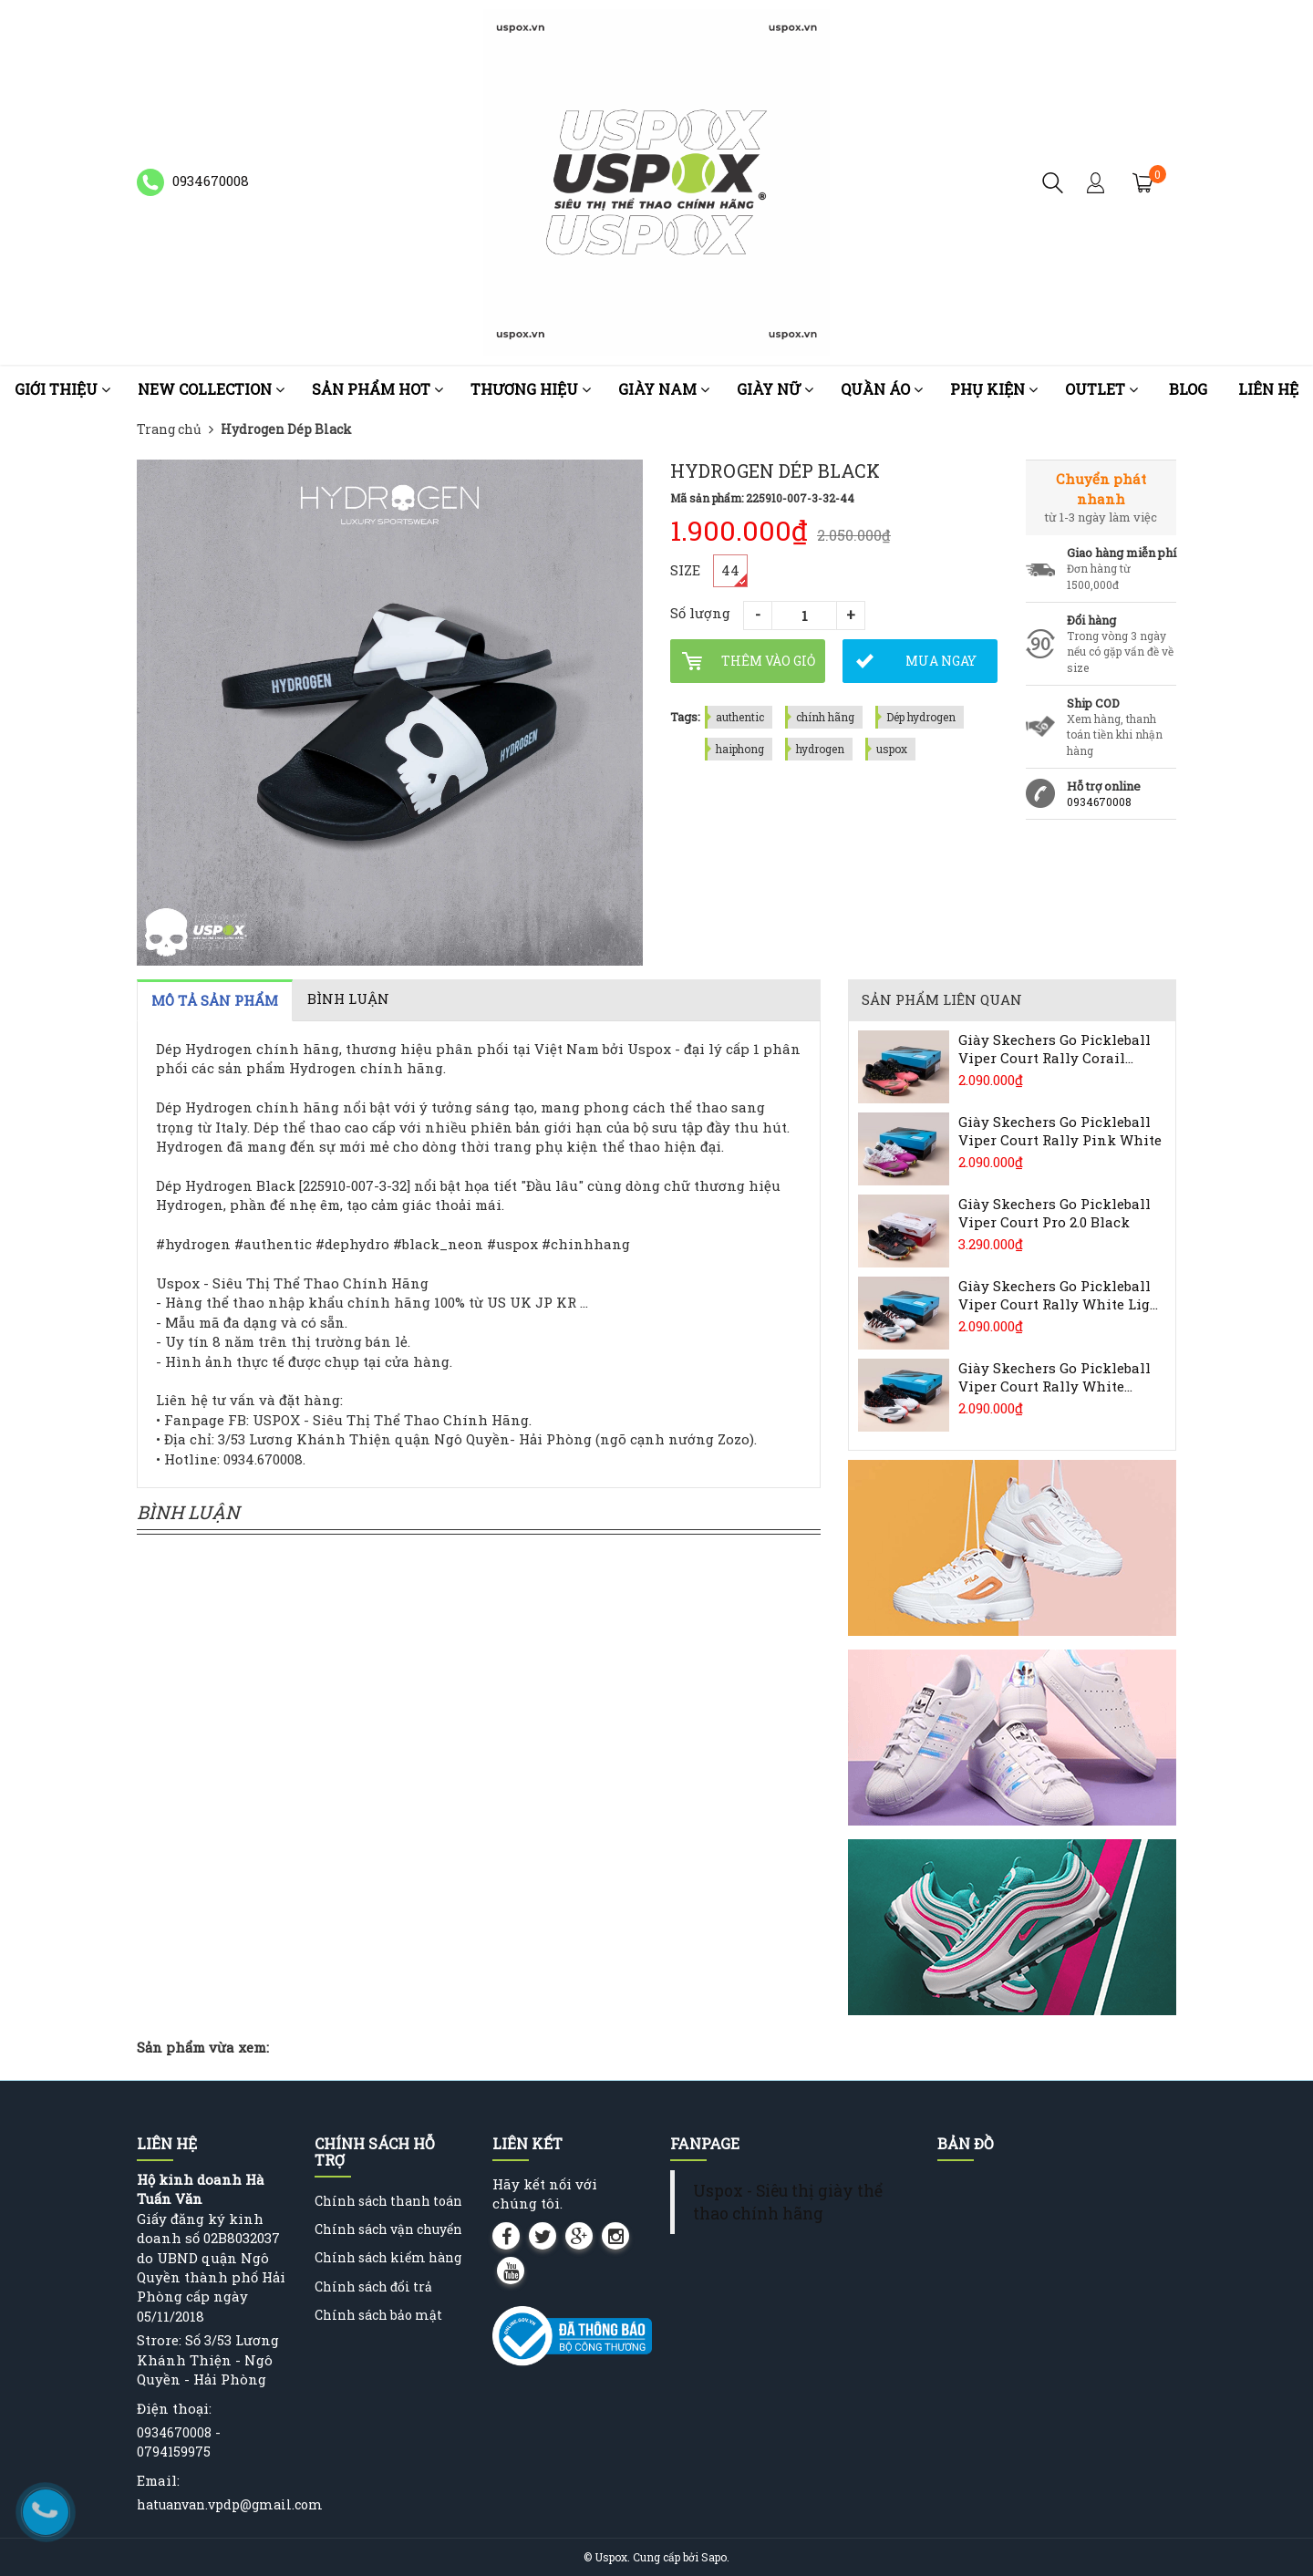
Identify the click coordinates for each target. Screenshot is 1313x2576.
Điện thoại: (174, 2408)
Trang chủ (169, 429)
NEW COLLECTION (211, 388)
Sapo (714, 2557)
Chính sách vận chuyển (388, 2229)
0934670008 (1099, 801)
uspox (891, 748)
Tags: (685, 717)
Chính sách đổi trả (373, 2286)
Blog (1188, 388)
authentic (740, 716)
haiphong (740, 748)
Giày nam (663, 388)
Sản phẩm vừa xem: (203, 2047)
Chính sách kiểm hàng (388, 2257)
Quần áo (882, 388)
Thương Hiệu (530, 388)
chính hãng (825, 716)
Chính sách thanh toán (388, 2200)
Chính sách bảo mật (378, 2314)
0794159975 (174, 2451)
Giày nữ (775, 388)
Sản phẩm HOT (377, 388)
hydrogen (820, 748)
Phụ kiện (994, 388)
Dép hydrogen (921, 716)
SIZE (685, 570)
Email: (158, 2480)
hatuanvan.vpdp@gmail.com (230, 2504)
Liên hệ (1268, 388)
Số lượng (700, 613)
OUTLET (1101, 388)
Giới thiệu (62, 388)
